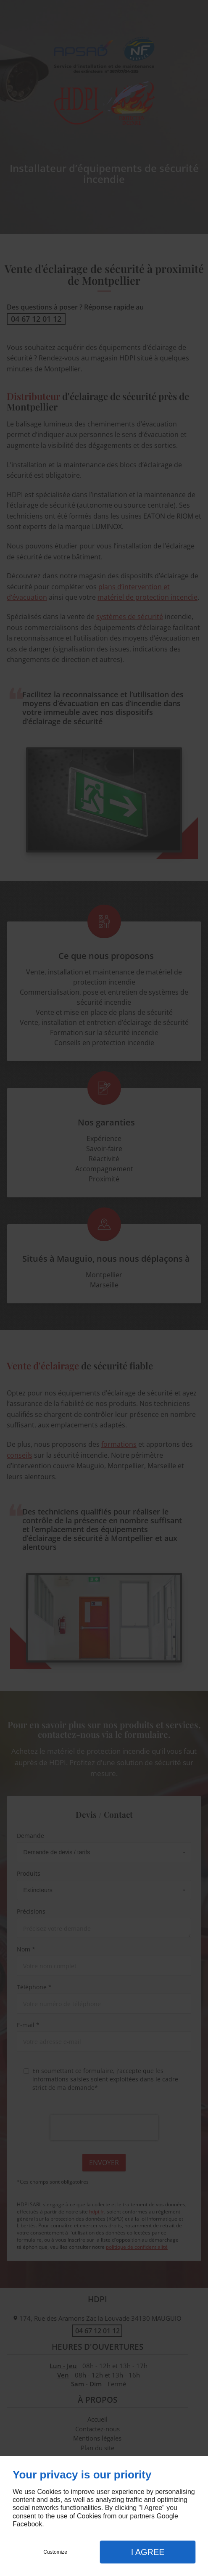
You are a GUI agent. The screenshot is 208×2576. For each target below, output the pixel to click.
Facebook (27, 2524)
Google (167, 2516)
